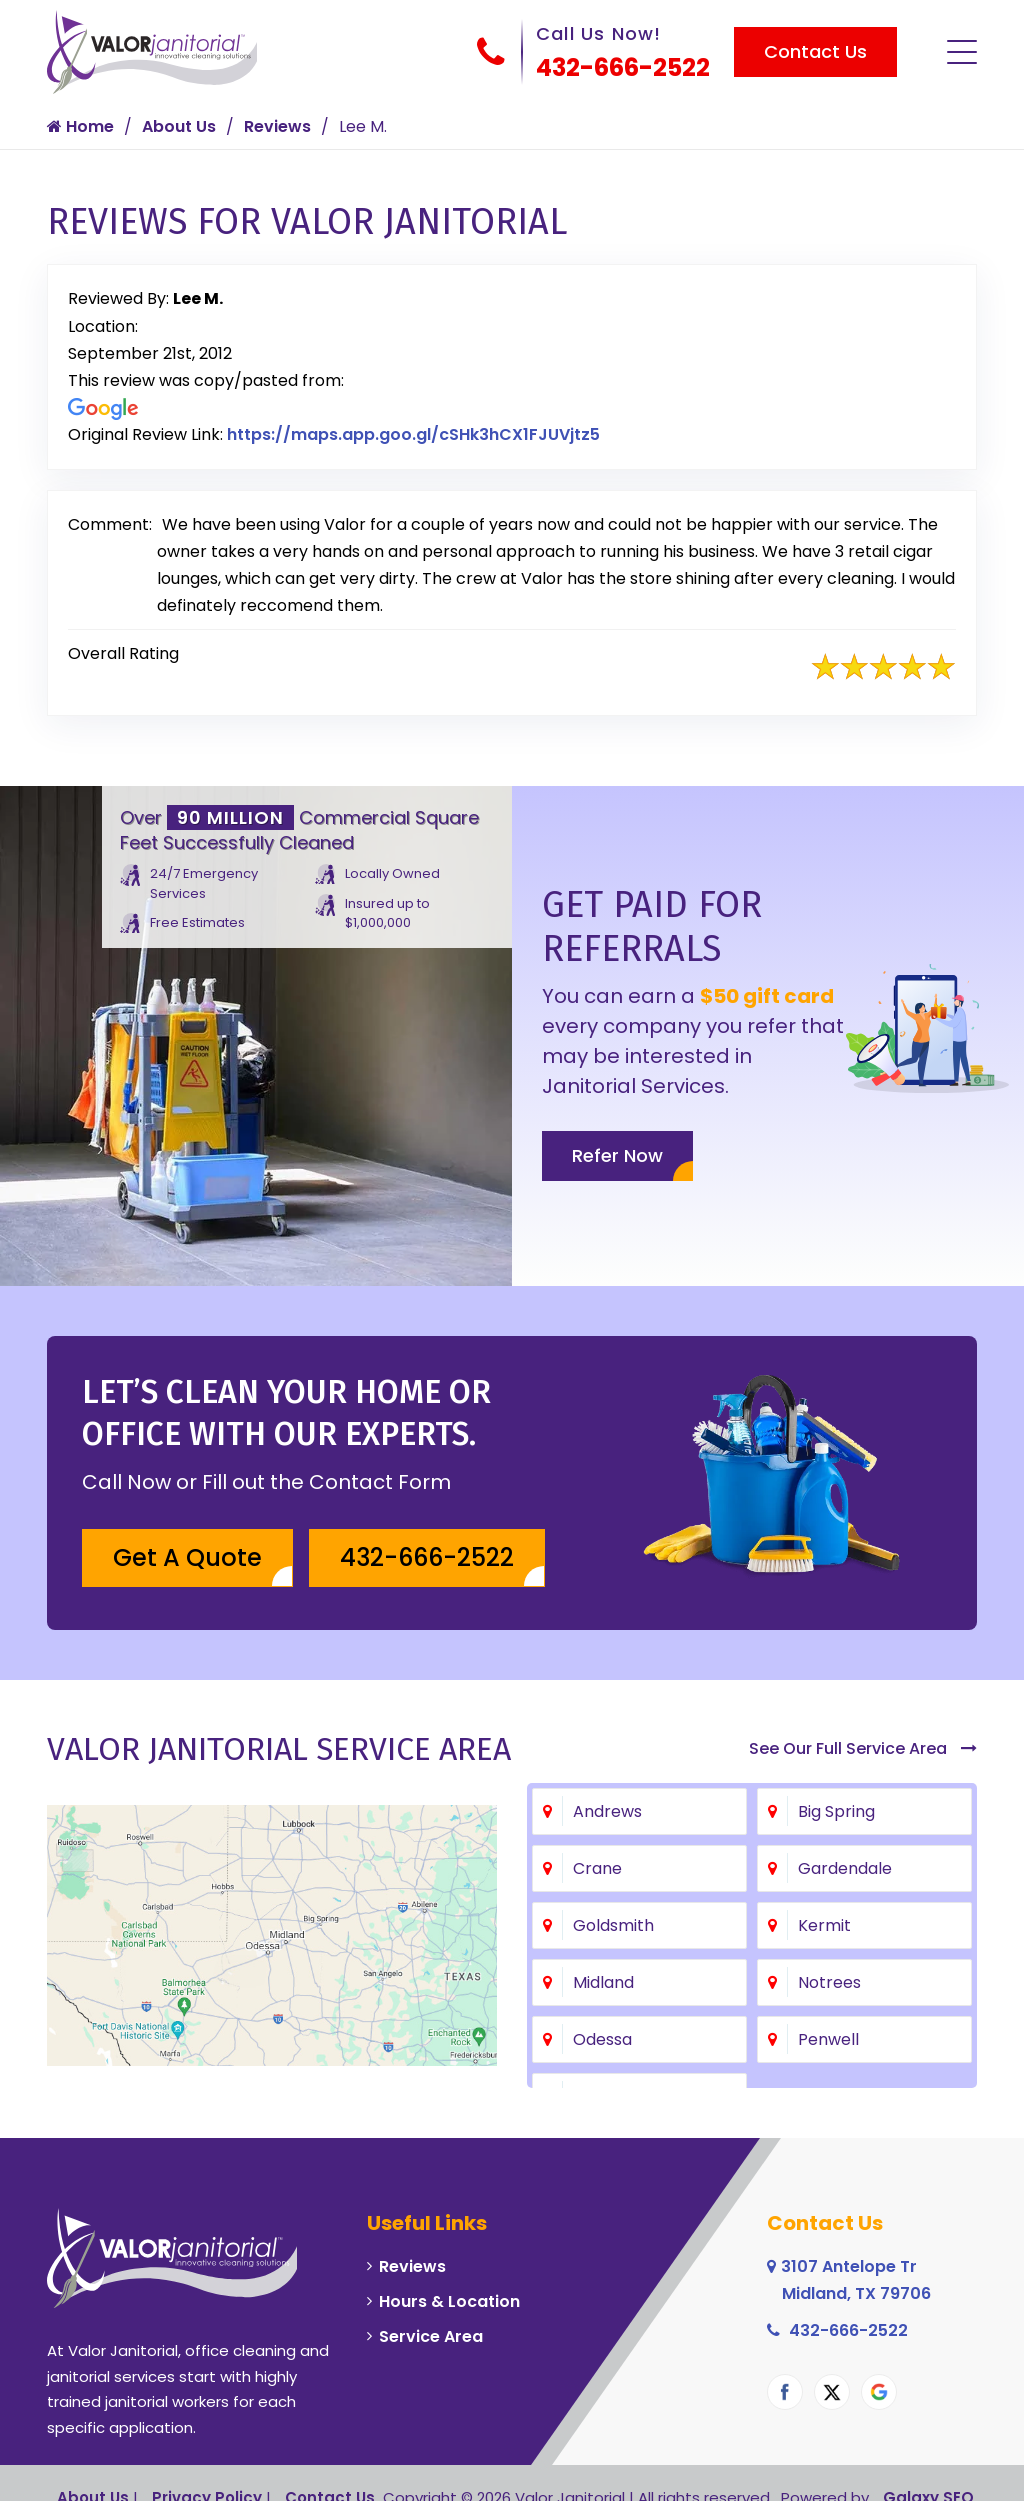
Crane (597, 1868)
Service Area (431, 2336)
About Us (179, 126)
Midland (603, 1982)
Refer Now (617, 1155)
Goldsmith (613, 1925)
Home (80, 126)
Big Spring (836, 1811)
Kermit (824, 1925)
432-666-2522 (623, 67)
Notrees (829, 1982)
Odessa (602, 2039)
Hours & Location (449, 2301)
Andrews (607, 1811)
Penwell (828, 2039)
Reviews (277, 126)
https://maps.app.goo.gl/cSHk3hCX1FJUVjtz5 (413, 434)
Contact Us (815, 51)
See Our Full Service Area (863, 1748)
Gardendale (845, 1868)
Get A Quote (187, 1557)
